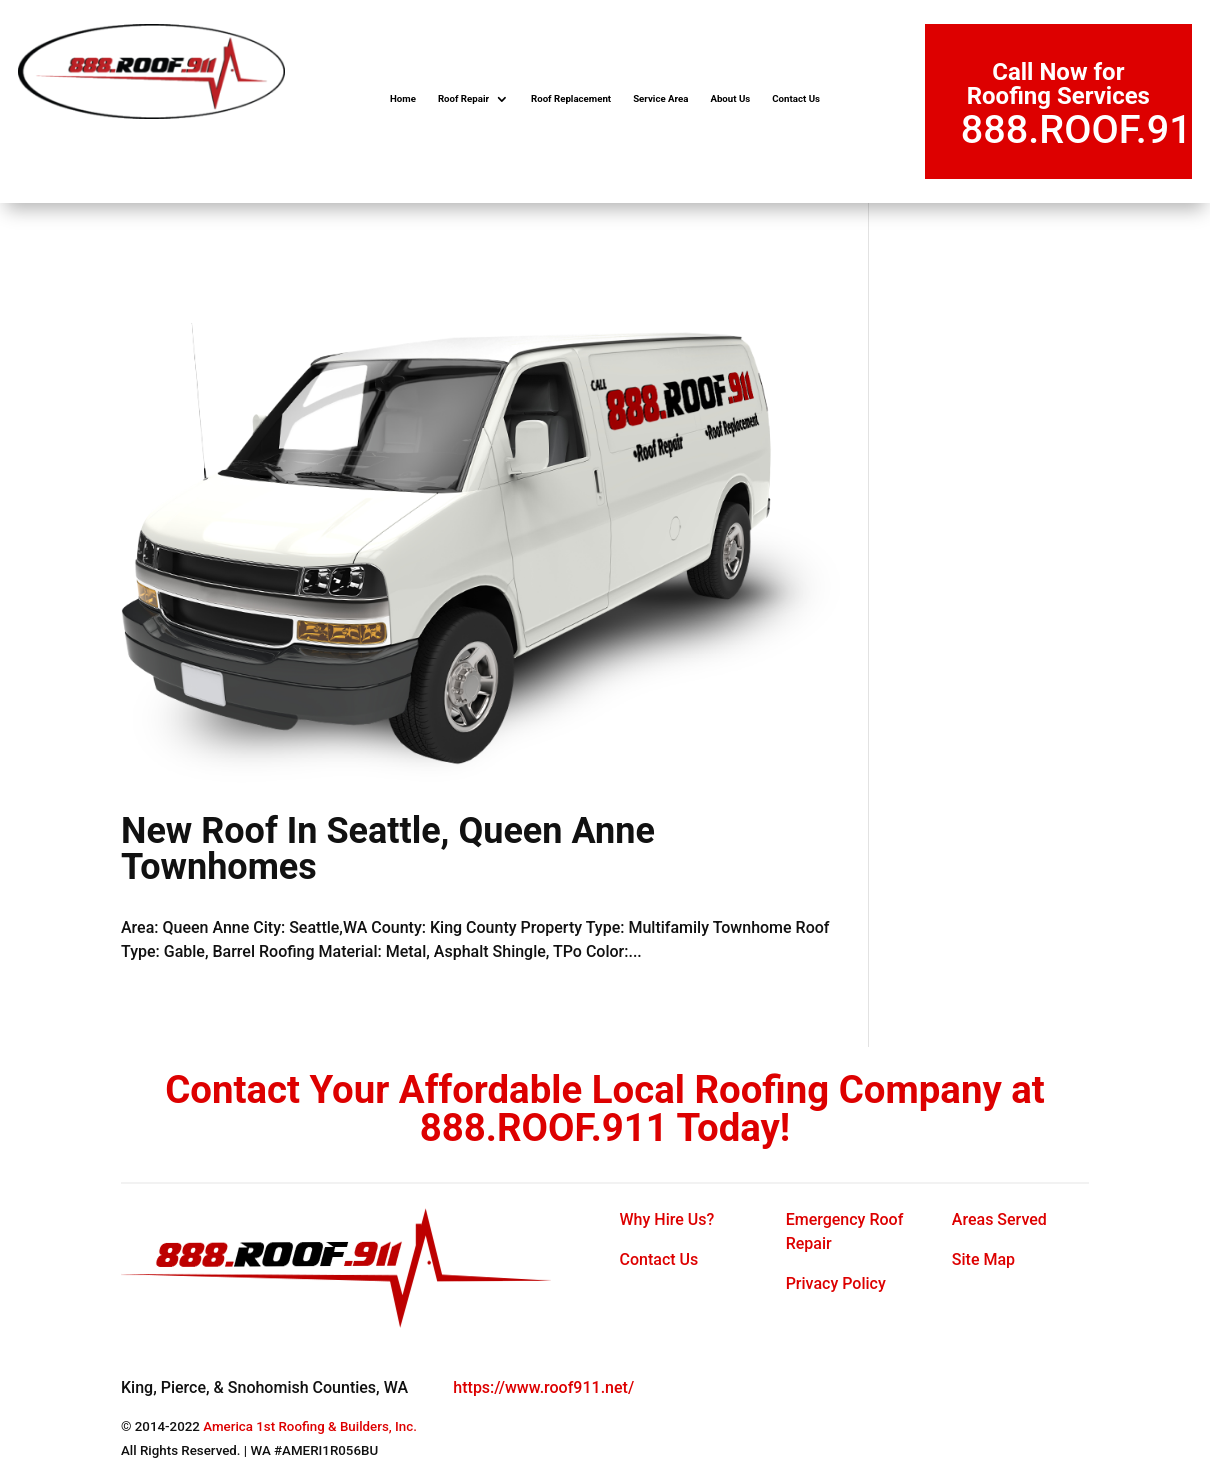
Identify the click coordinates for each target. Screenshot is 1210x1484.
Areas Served (999, 1219)
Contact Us (796, 98)
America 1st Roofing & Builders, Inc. (310, 1426)
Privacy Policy (836, 1283)
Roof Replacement (571, 98)
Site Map (983, 1259)
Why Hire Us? (667, 1219)
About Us (730, 98)
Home (403, 98)
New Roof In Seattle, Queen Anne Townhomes (388, 849)
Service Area (660, 98)
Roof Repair (463, 98)
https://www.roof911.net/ (543, 1387)
